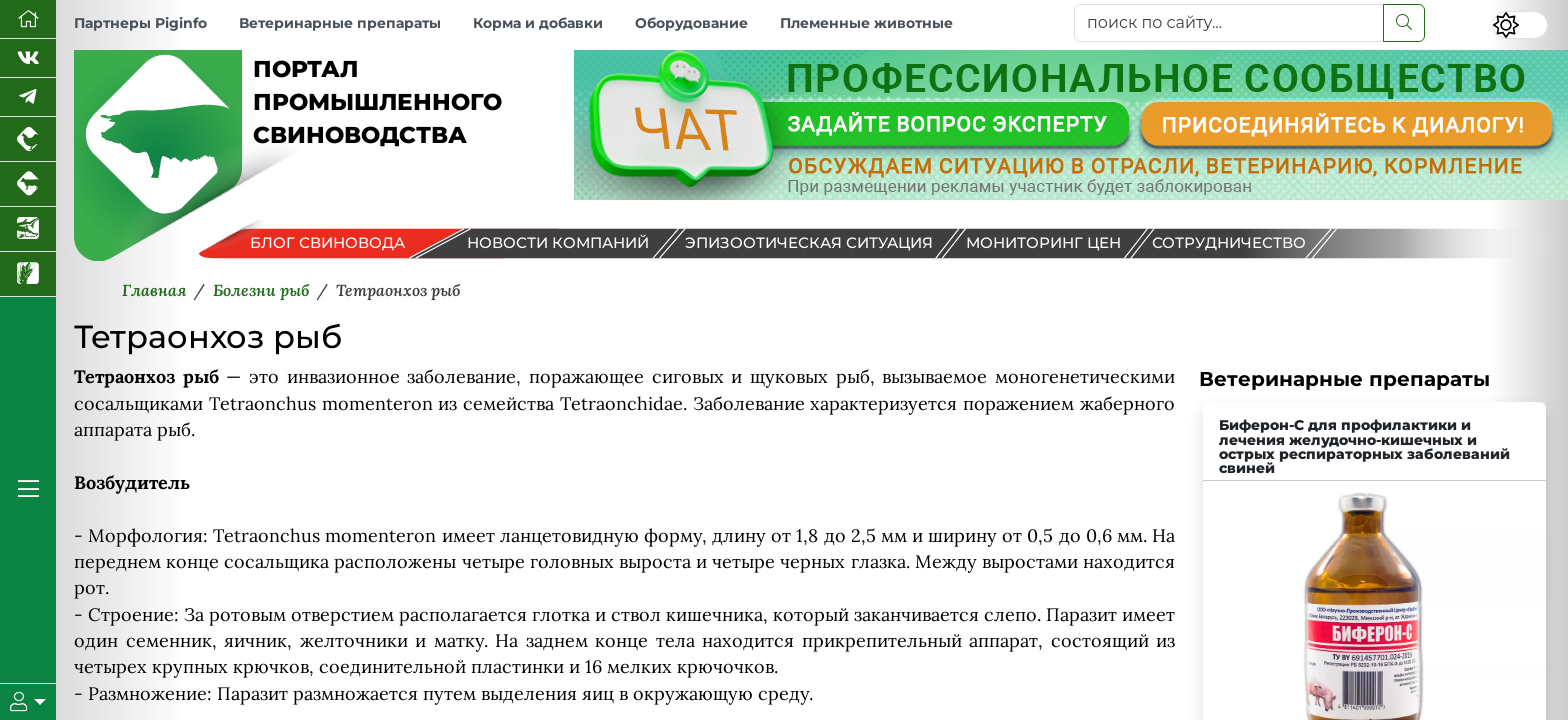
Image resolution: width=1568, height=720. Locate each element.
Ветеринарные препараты (340, 23)
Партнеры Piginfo (140, 23)
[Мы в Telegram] (28, 97)
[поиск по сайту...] (1229, 23)
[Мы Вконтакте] (28, 58)
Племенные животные (866, 23)
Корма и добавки (538, 23)
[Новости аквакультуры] (28, 229)
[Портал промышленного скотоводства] (28, 184)
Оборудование (691, 23)
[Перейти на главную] (28, 19)
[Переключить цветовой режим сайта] (1520, 25)
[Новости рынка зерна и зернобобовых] (28, 274)
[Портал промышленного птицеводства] (28, 139)
